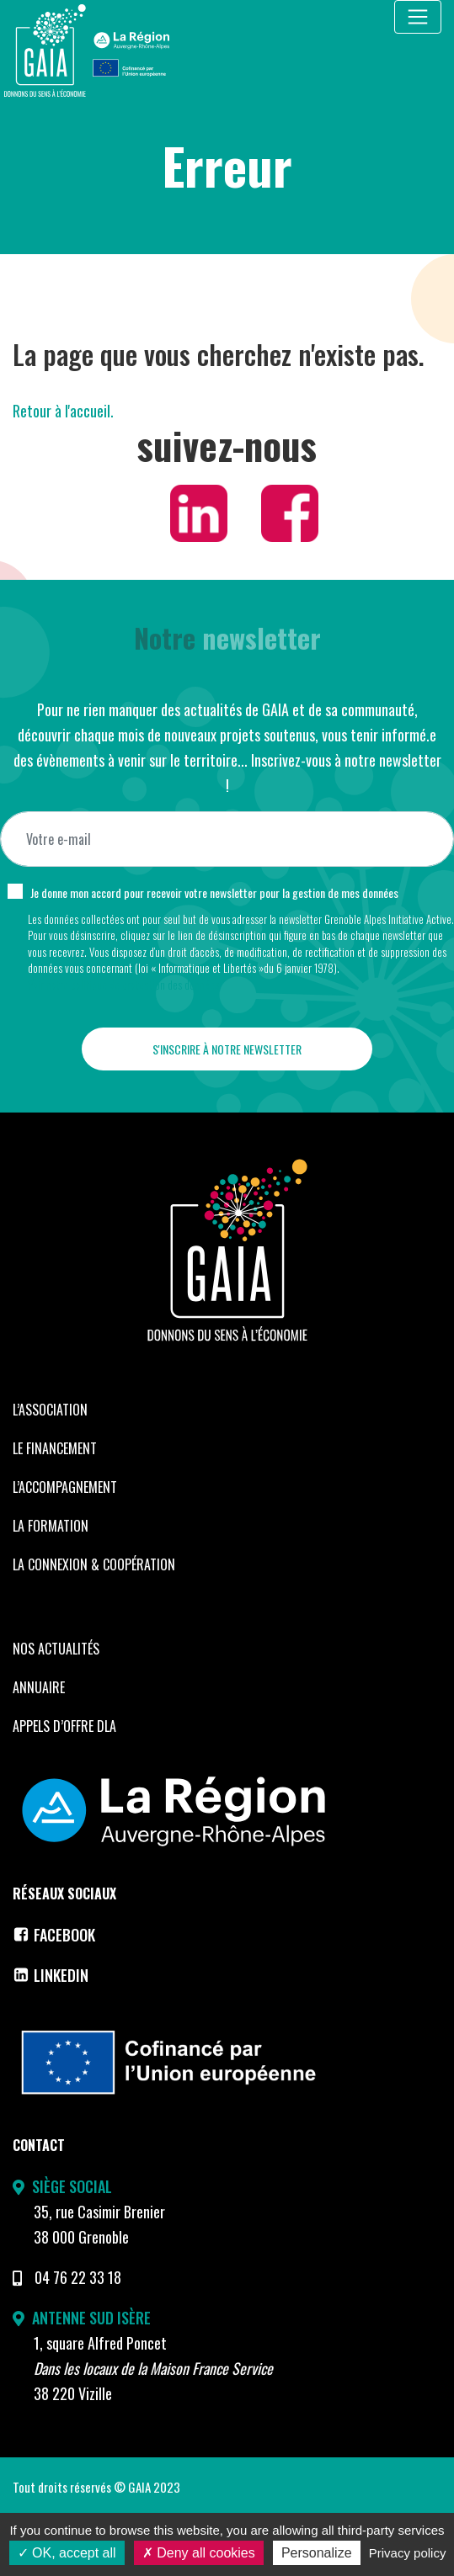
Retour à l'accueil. (63, 411)
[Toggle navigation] (417, 17)
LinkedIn (50, 1975)
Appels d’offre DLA (64, 1726)
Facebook (54, 1935)
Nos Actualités (56, 1649)
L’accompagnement (65, 1487)
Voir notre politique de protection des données (123, 984)
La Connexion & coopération (94, 1564)
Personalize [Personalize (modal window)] (316, 2553)
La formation (50, 1526)
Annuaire (39, 1687)
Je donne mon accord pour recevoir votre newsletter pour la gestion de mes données (214, 892)
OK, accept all (67, 2553)
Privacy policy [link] (407, 2553)
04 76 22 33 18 (78, 2277)
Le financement (55, 1448)
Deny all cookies (198, 2553)
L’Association (50, 1410)
